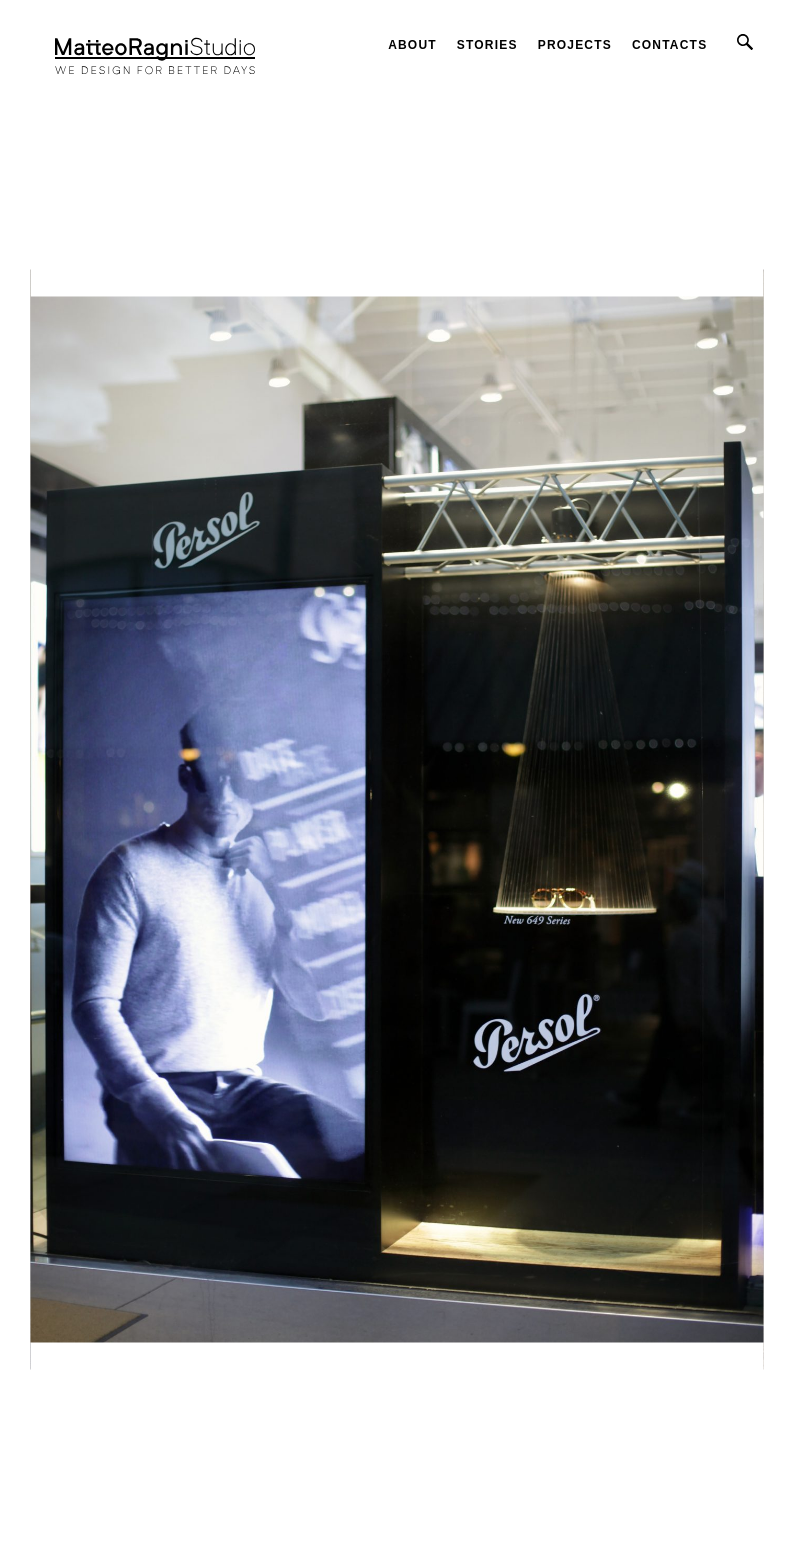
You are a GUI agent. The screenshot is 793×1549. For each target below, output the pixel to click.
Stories (487, 45)
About (412, 45)
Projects (575, 45)
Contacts (669, 45)
